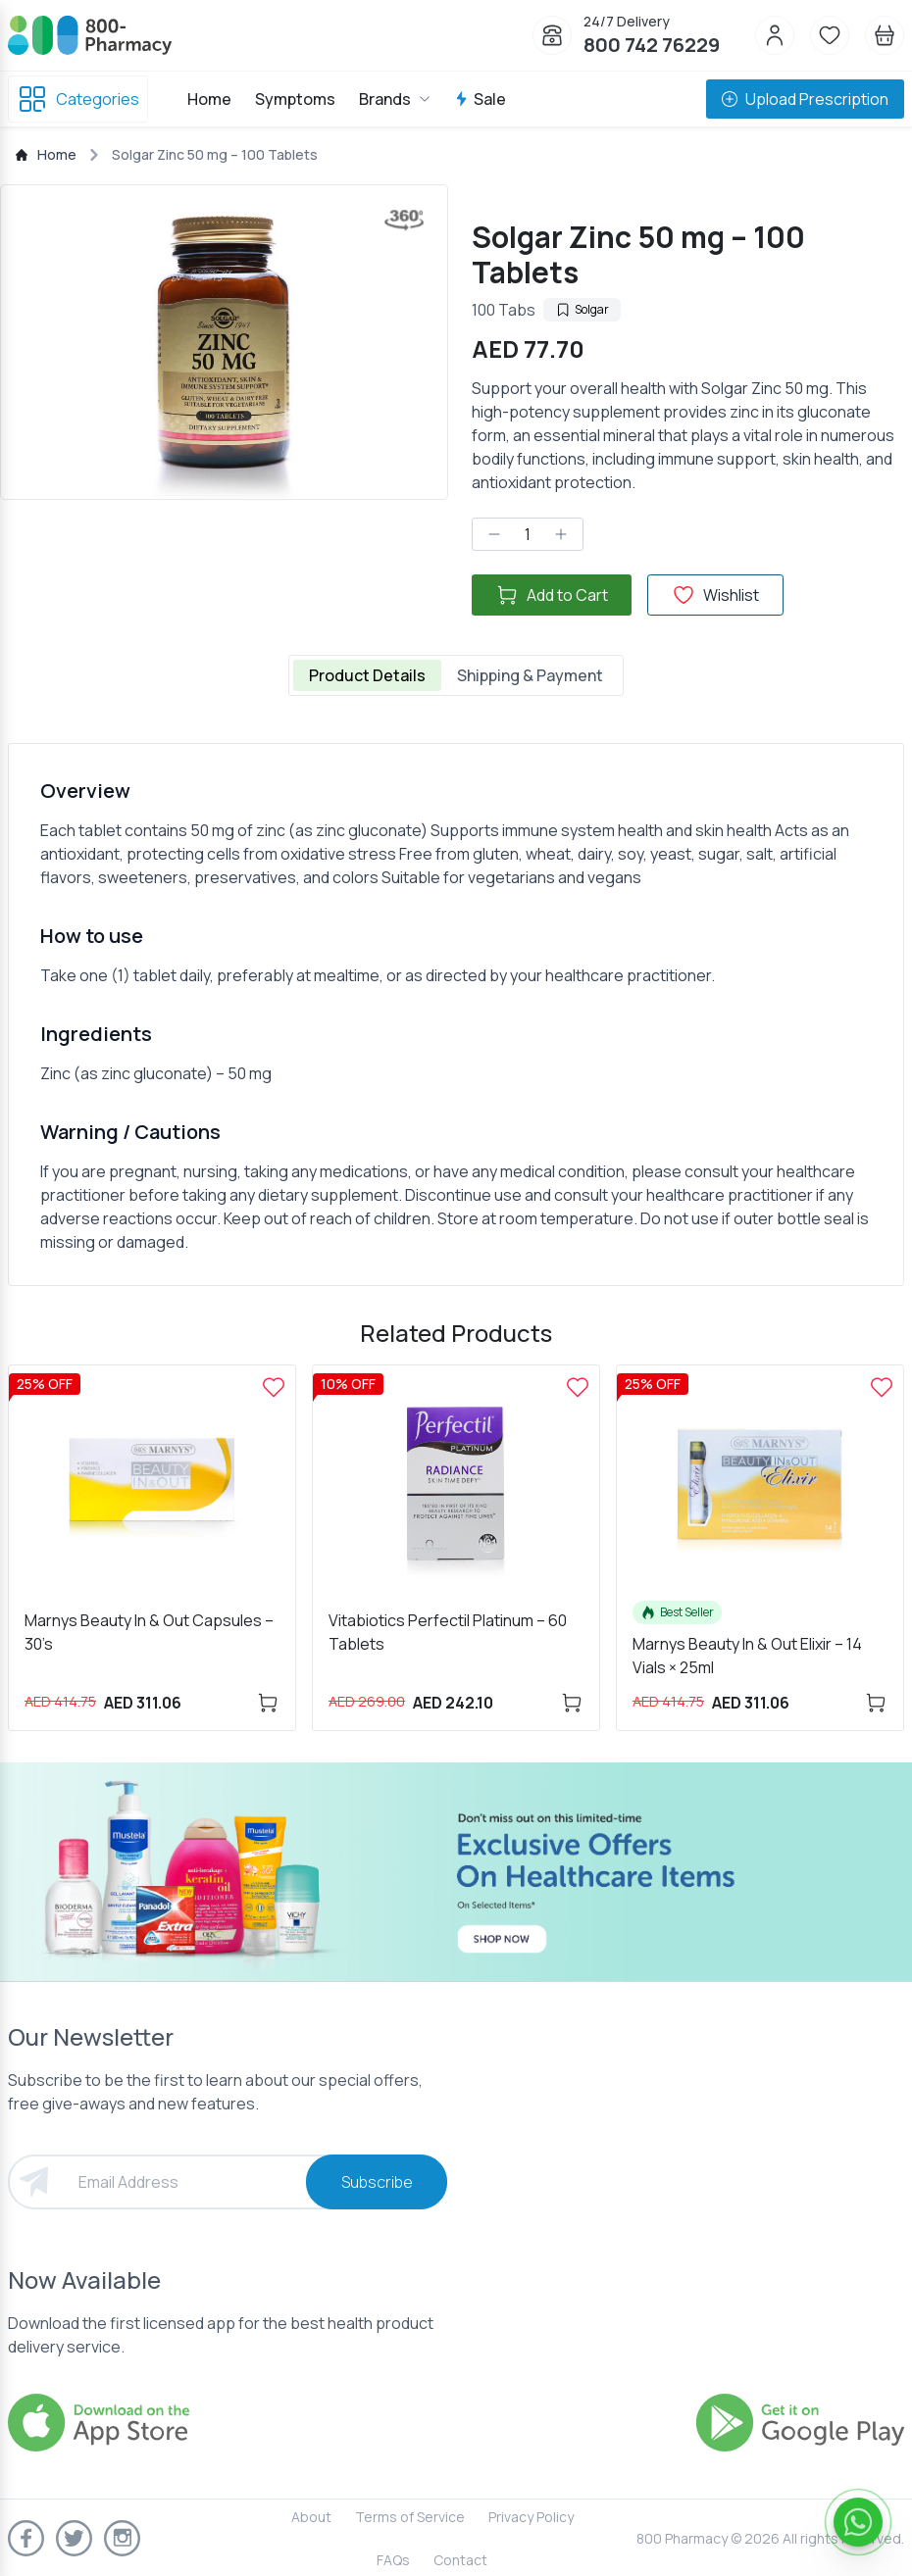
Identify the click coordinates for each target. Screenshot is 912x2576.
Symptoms (295, 99)
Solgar (582, 309)
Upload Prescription (805, 99)
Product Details (367, 675)
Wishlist (715, 595)
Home (209, 99)
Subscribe (377, 2182)
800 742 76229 (651, 44)
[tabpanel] (456, 1014)
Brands (395, 99)
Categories (78, 99)
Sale (480, 99)
